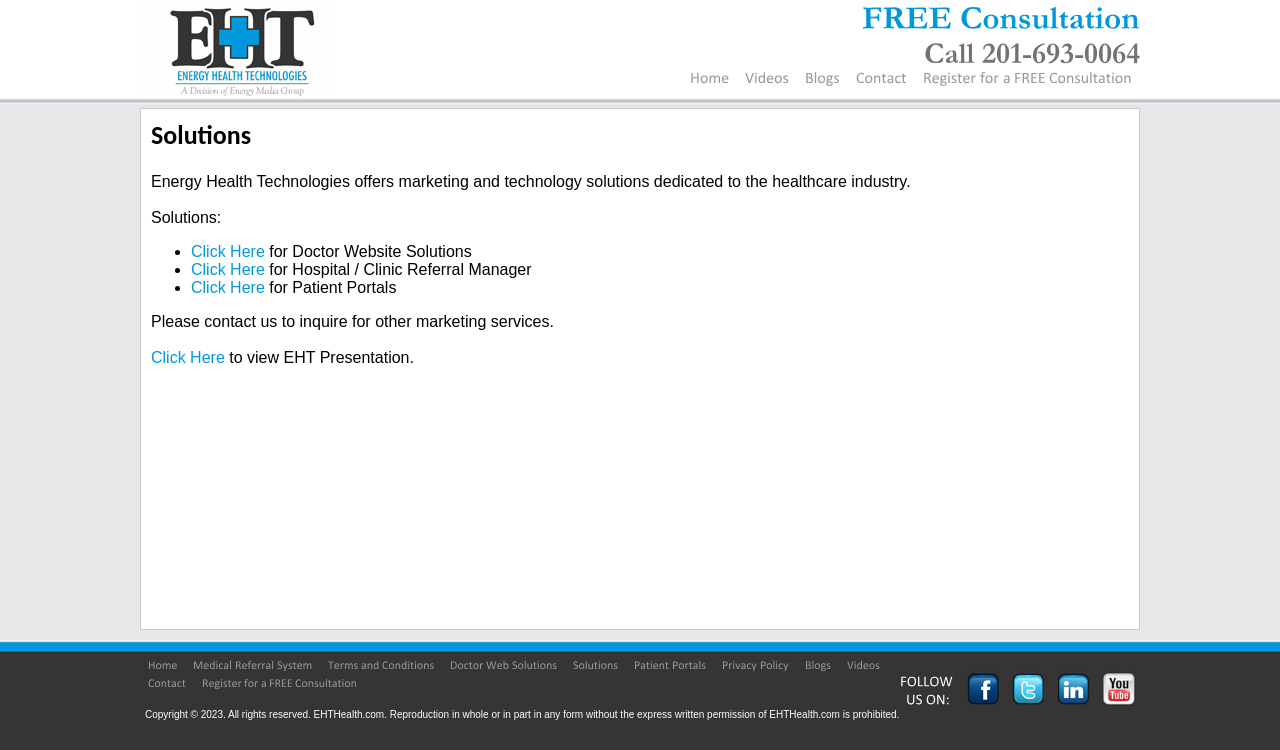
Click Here (228, 251)
